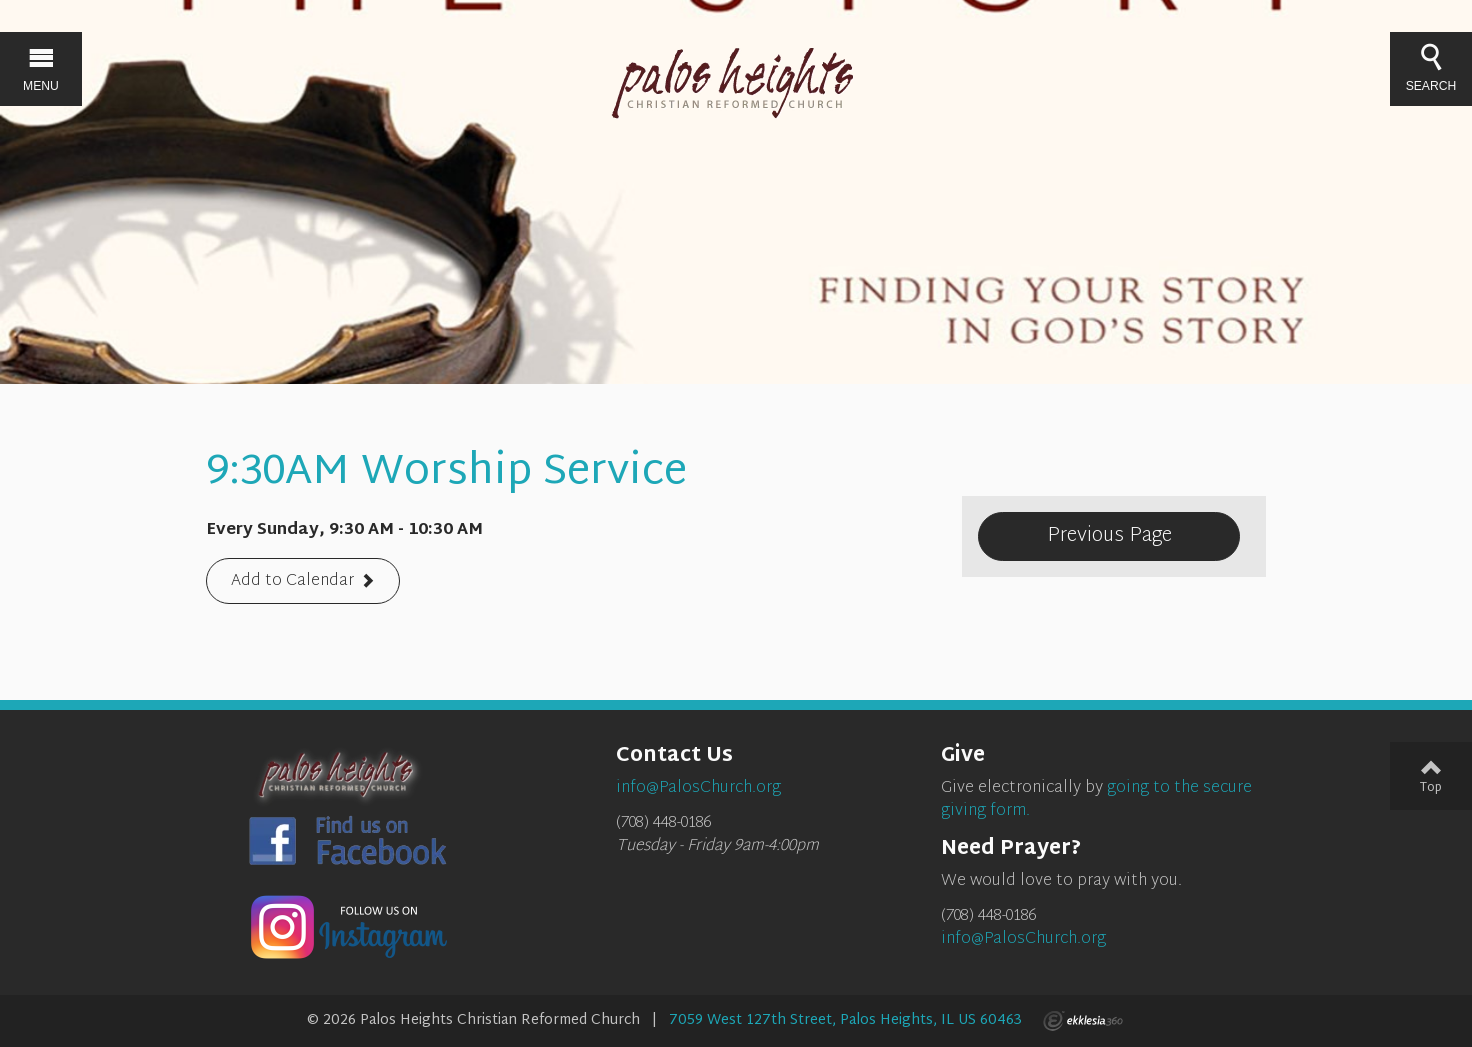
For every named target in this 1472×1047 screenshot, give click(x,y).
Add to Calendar (292, 582)
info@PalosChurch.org (1023, 939)
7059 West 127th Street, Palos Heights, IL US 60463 (845, 1020)
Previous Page (1109, 536)
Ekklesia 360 (1083, 1021)
